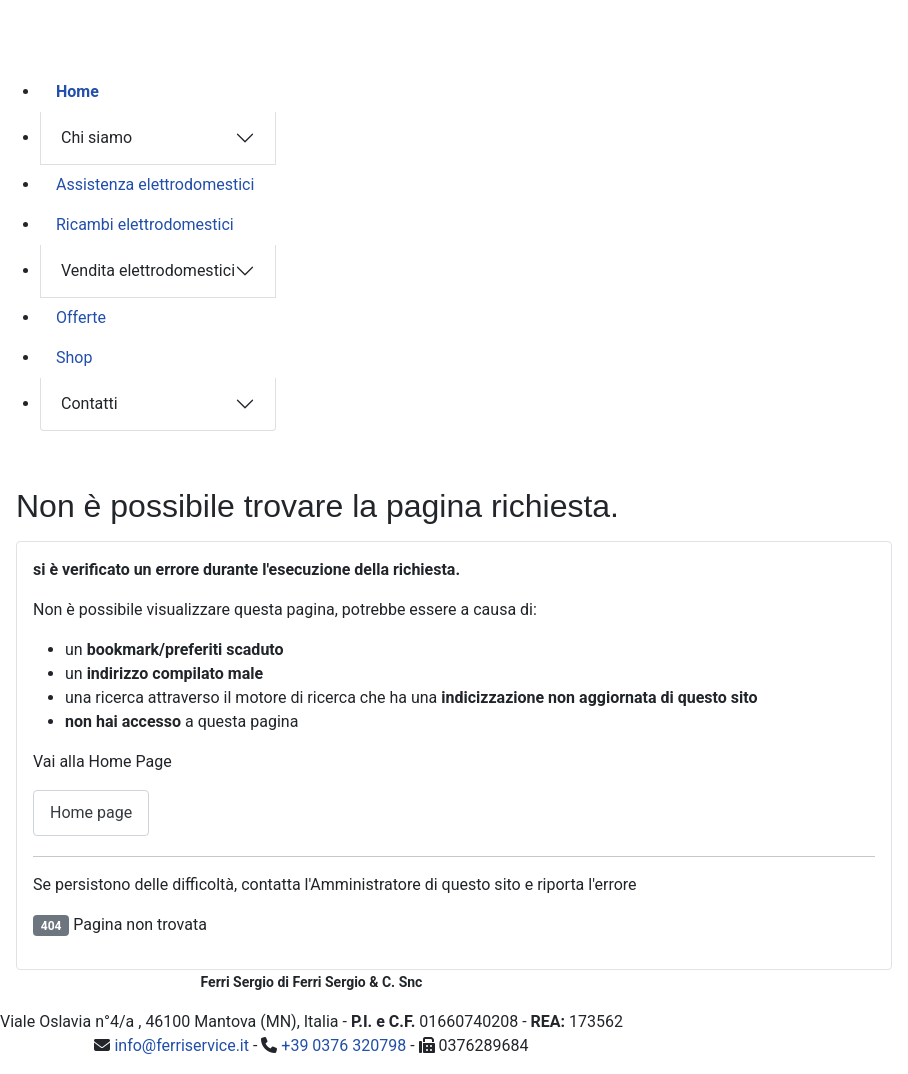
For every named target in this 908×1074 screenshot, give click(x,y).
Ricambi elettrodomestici (145, 224)
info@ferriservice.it (181, 1045)
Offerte (81, 317)
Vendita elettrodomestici (148, 270)
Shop (74, 357)
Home (77, 91)
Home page (91, 812)
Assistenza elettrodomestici (155, 184)
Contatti (89, 403)
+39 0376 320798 (343, 1045)
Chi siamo (96, 137)
